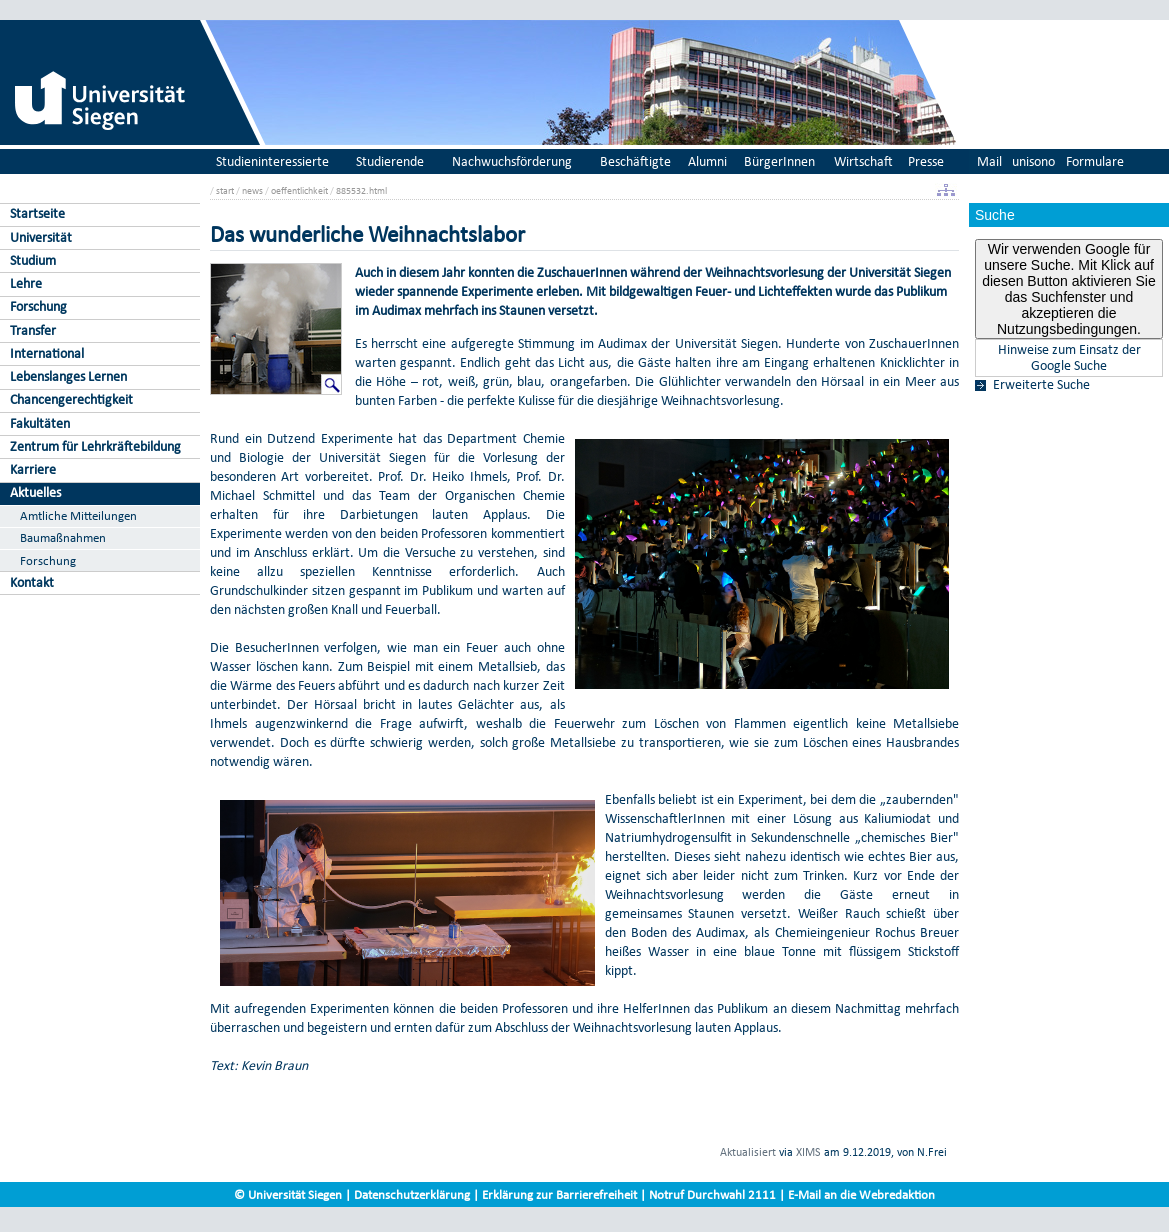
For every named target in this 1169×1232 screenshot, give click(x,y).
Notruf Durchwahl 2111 (712, 1194)
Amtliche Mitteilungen (78, 515)
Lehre (26, 283)
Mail (989, 161)
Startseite (37, 213)
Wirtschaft (863, 161)
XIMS (808, 1152)
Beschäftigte (635, 161)
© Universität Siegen (288, 1194)
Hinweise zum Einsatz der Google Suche (1069, 358)
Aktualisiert (748, 1152)
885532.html (361, 190)
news (252, 190)
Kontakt (32, 582)
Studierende (390, 161)
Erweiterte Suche (1041, 385)
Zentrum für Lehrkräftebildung (95, 446)
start (225, 190)
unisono (1033, 161)
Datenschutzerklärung (412, 1194)
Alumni (707, 161)
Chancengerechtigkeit (71, 399)
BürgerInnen (779, 161)
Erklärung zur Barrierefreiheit (559, 1194)
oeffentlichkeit (299, 190)
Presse (926, 161)
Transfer (33, 330)
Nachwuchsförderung (512, 161)
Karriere (33, 469)
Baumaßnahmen (63, 537)
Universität (41, 237)
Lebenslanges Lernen (68, 376)
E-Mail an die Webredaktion (861, 1194)
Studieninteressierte (272, 161)
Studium (33, 260)
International (47, 353)
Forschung (38, 306)
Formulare (1095, 161)
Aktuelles (35, 492)
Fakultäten (40, 423)
